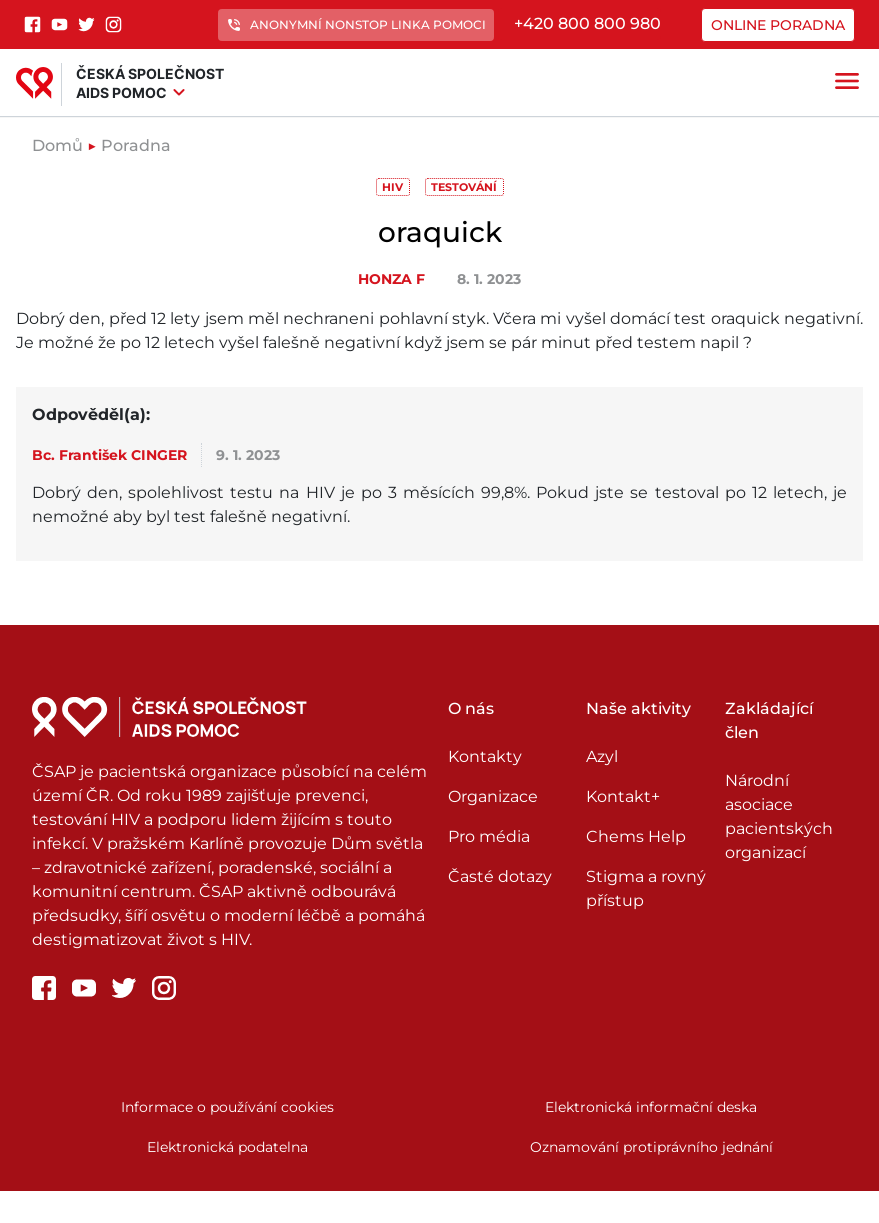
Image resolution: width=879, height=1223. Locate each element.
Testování (464, 187)
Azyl (602, 756)
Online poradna (778, 25)
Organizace (493, 796)
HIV (392, 187)
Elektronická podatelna (227, 1147)
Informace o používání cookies (227, 1107)
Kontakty (485, 756)
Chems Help (636, 836)
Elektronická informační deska (651, 1107)
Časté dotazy (500, 876)
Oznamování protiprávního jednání (651, 1147)
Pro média (489, 836)
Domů (57, 145)
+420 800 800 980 (587, 23)
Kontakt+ (623, 796)
